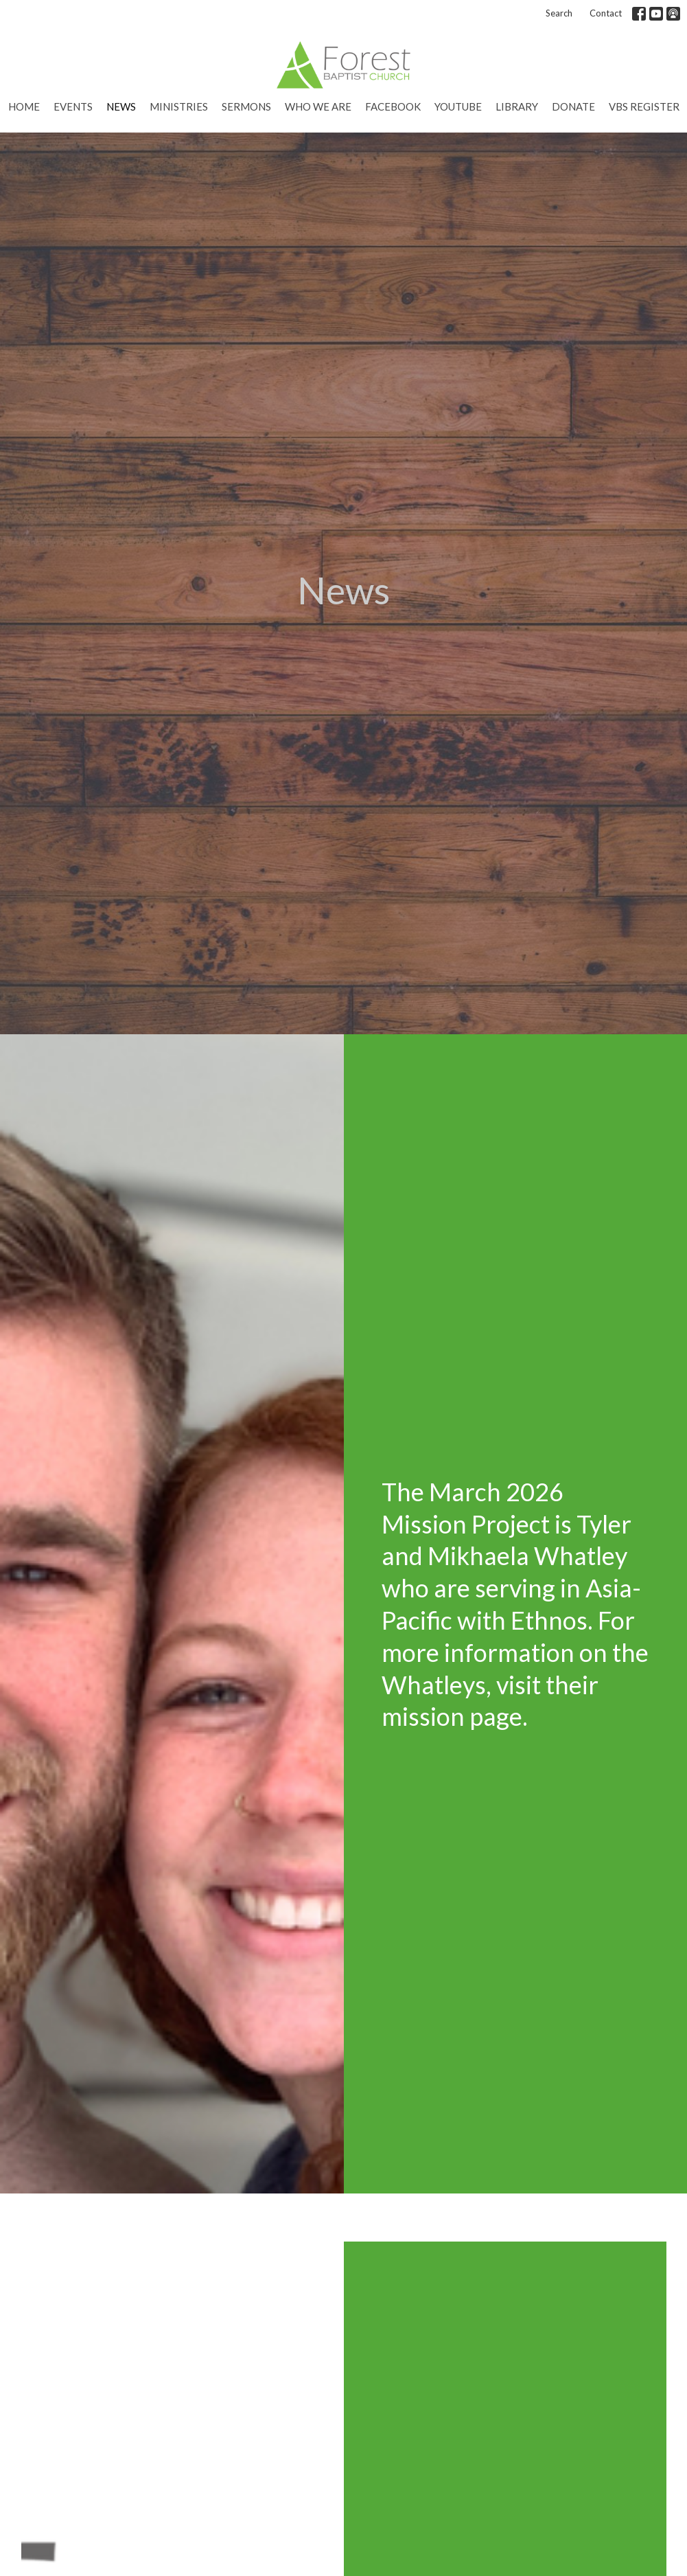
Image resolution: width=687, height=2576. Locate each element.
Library (517, 106)
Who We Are (318, 106)
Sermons (246, 106)
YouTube (458, 106)
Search (559, 13)
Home (24, 106)
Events (73, 106)
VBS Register (644, 106)
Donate (573, 106)
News (121, 106)
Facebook (393, 106)
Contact (606, 13)
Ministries (179, 106)
